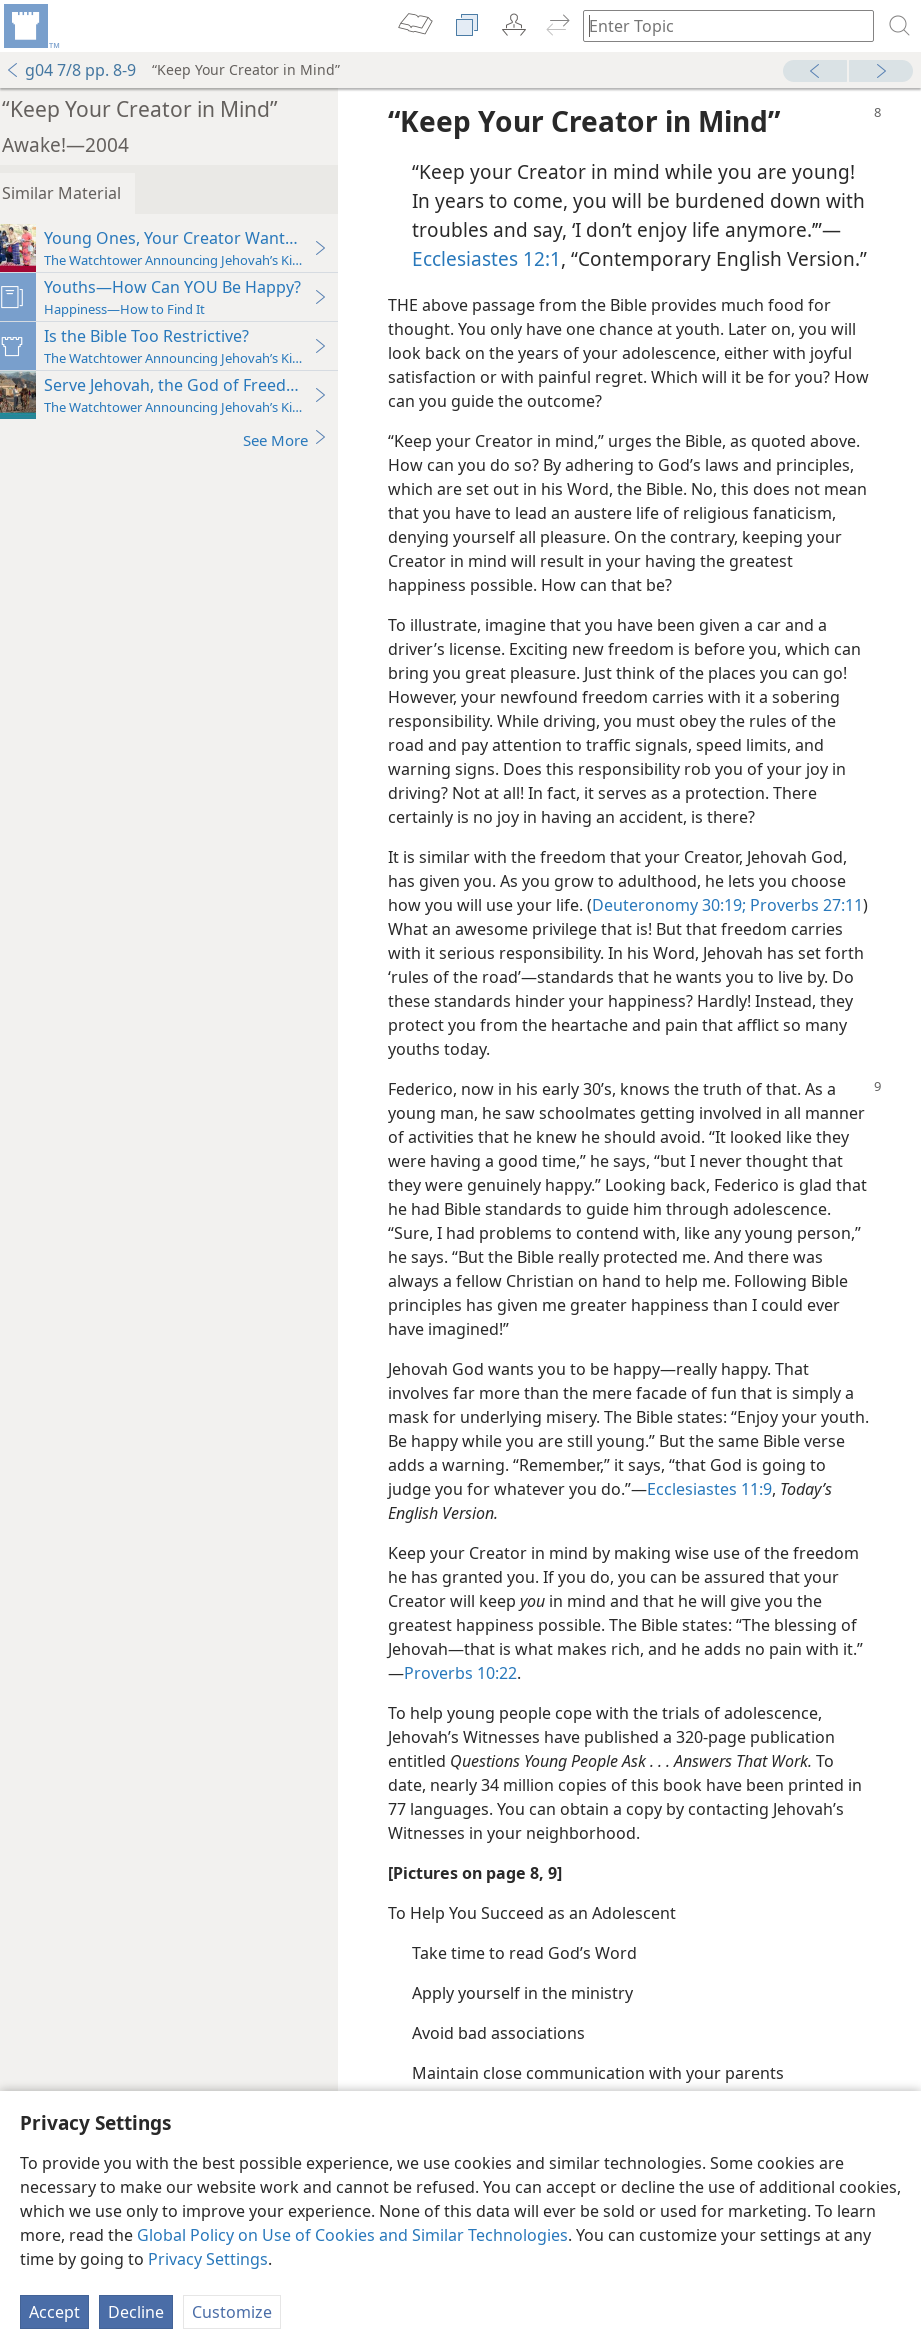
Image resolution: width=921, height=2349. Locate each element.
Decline (136, 2312)
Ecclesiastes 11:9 (741, 1518)
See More (297, 439)
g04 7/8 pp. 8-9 (70, 70)
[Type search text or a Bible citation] (719, 25)
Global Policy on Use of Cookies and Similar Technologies (352, 2235)
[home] (30, 26)
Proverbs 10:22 (492, 1702)
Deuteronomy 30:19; (681, 934)
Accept (54, 2312)
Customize (232, 2312)
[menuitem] (30, 26)
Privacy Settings (208, 2259)
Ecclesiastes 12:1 (614, 258)
